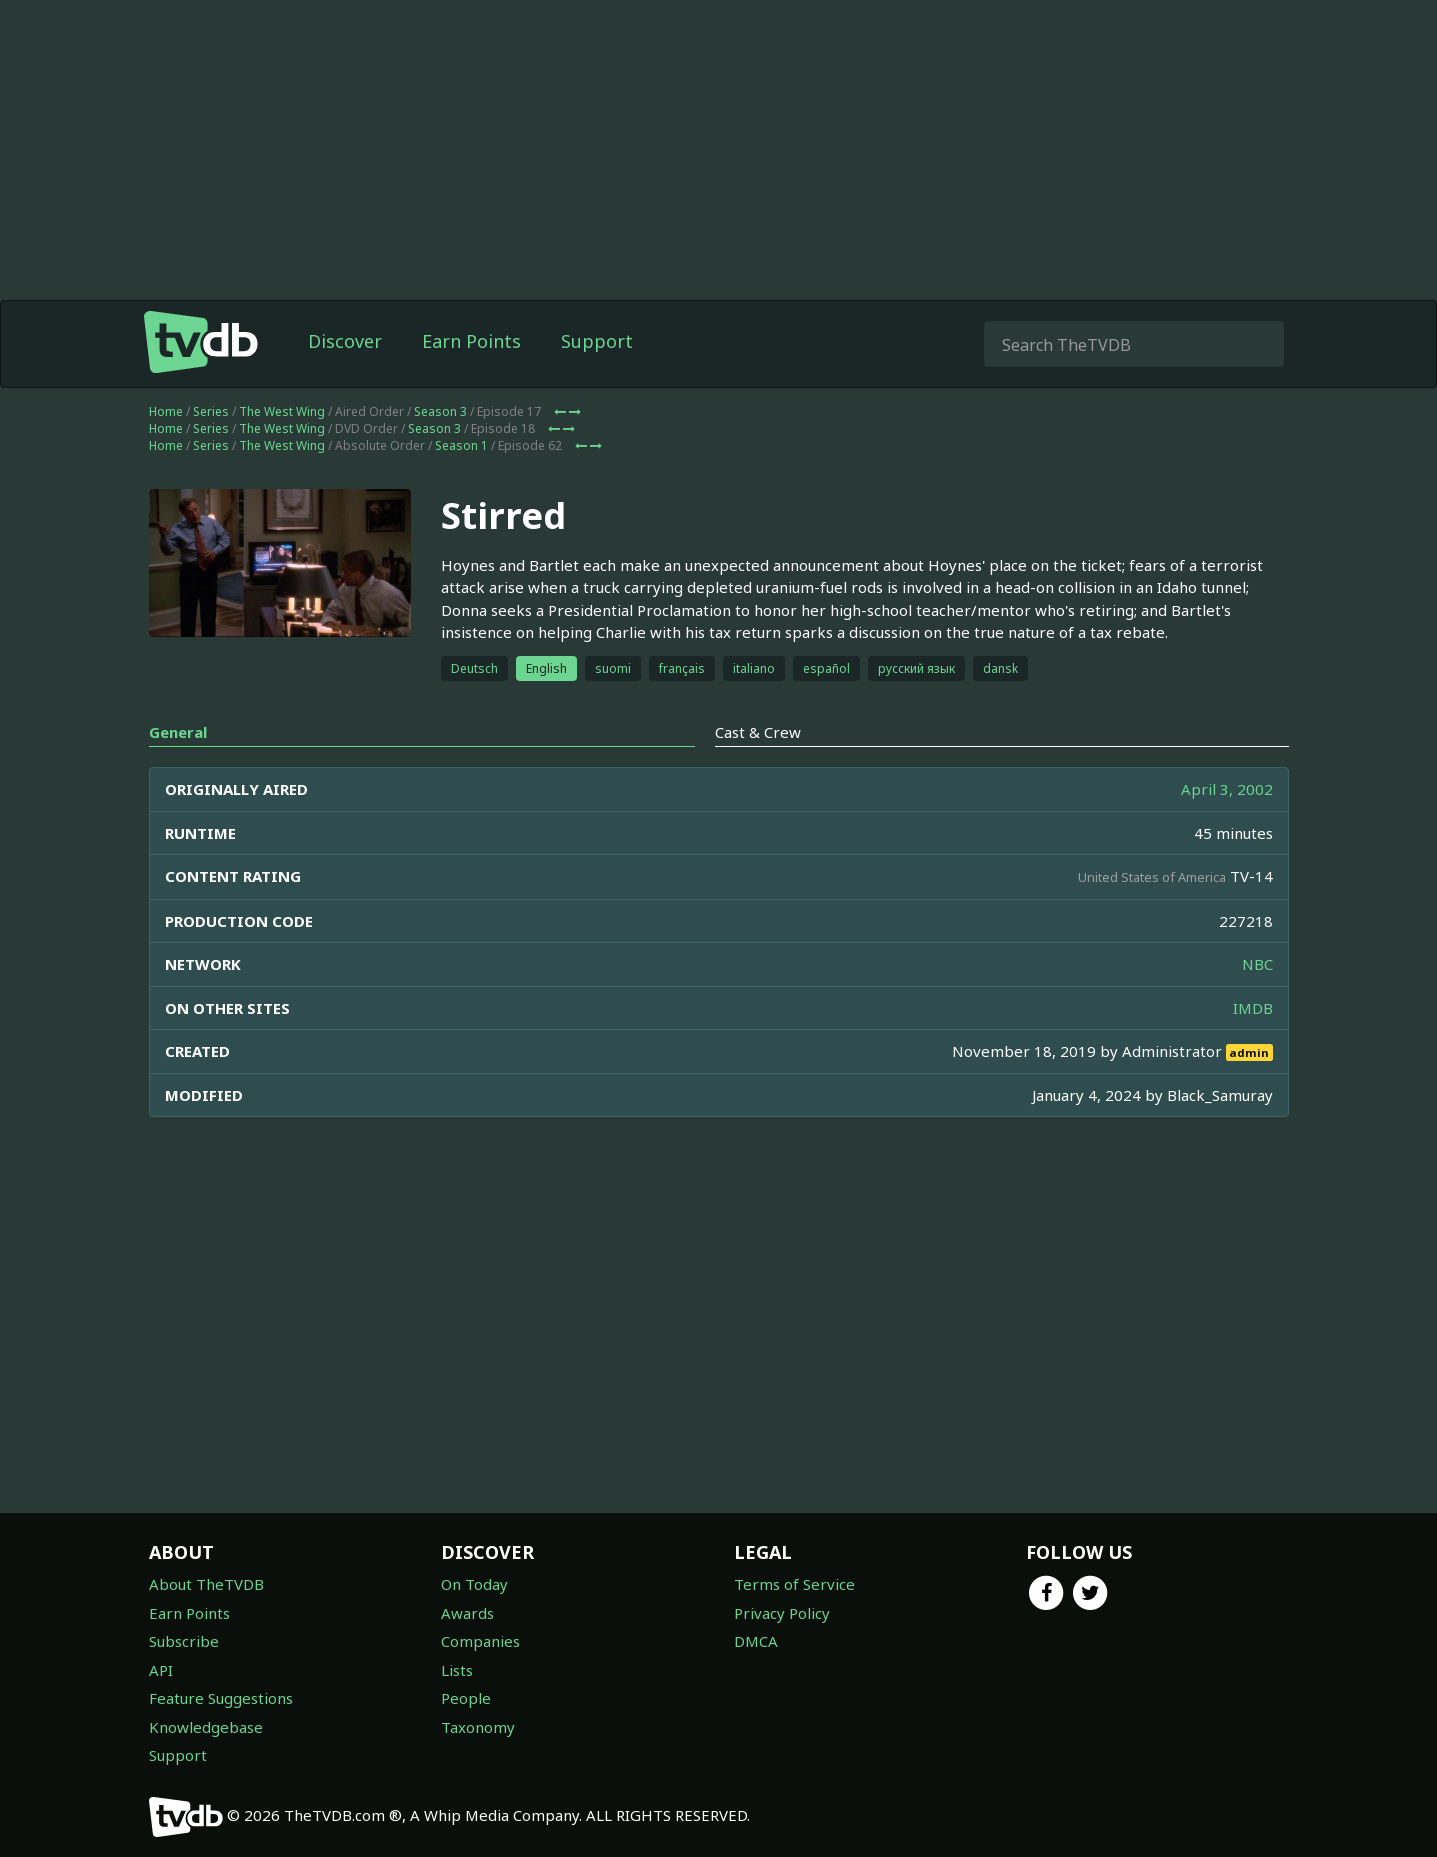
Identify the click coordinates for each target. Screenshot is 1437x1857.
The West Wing (282, 411)
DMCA (756, 1641)
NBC (1257, 964)
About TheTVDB (206, 1584)
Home (166, 411)
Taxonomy (478, 1727)
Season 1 (461, 445)
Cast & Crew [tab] (758, 732)
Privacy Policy (782, 1613)
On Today (474, 1584)
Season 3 (440, 411)
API (161, 1670)
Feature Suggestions (221, 1698)
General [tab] (178, 732)
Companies (480, 1641)
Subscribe (184, 1641)
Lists (457, 1670)
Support (597, 341)
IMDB (1253, 1008)
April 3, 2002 (1227, 789)
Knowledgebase (206, 1727)
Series (211, 411)
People (466, 1698)
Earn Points (471, 341)
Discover (345, 341)
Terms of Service (794, 1584)
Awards (467, 1613)
